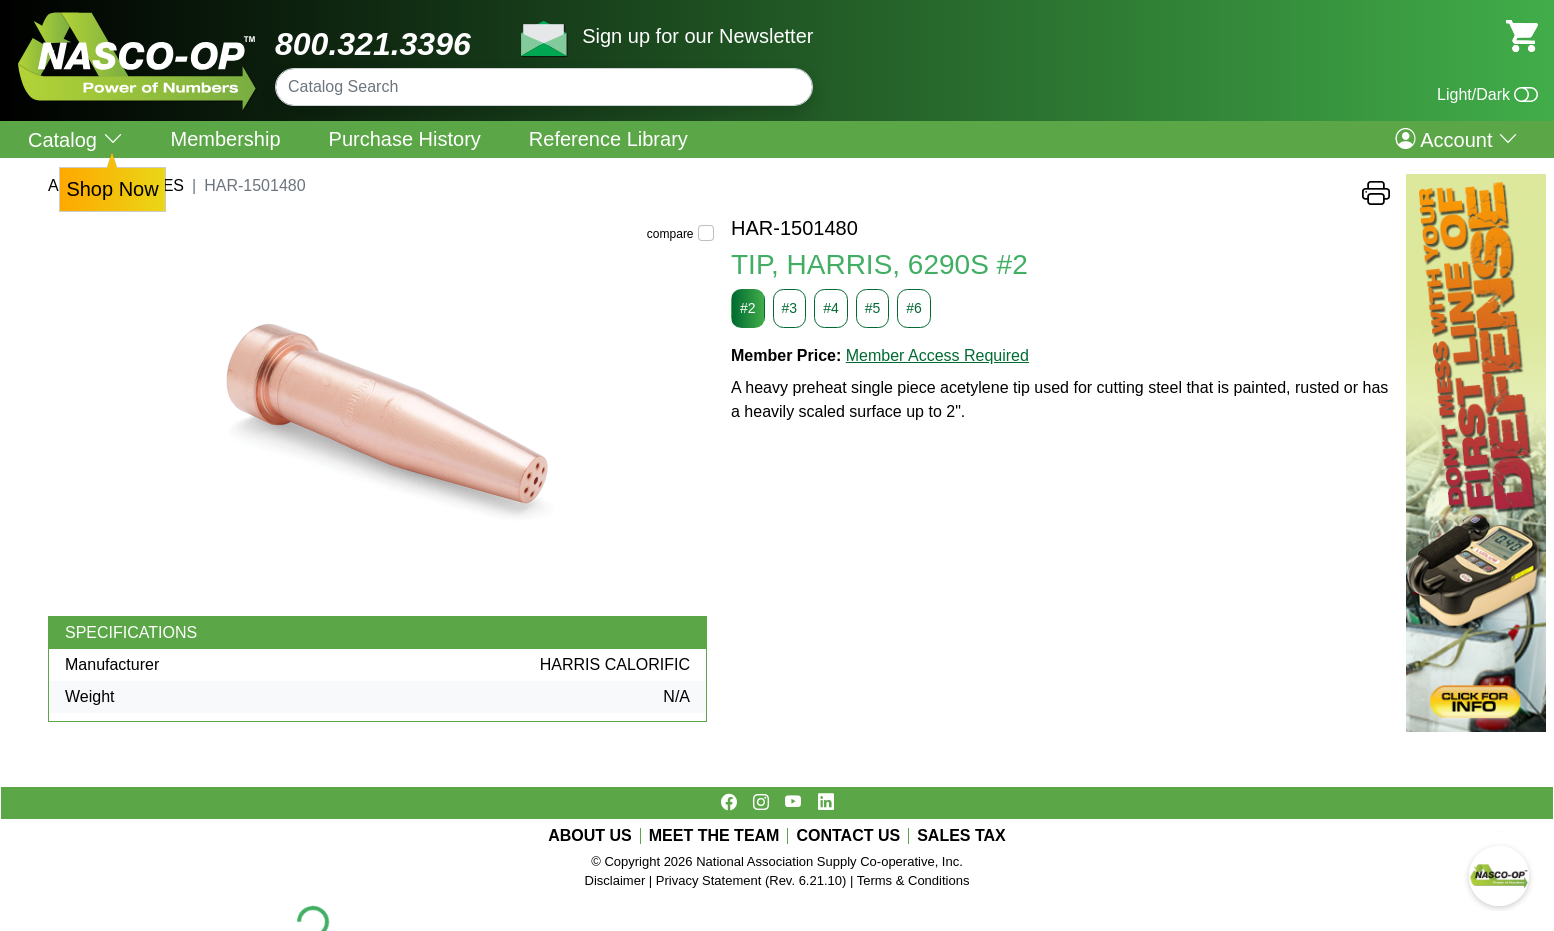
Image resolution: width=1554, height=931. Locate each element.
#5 (873, 308)
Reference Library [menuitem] (608, 139)
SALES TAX (961, 836)
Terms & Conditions (913, 880)
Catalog (75, 139)
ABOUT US (590, 836)
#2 (748, 308)
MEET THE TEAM (714, 836)
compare (670, 234)
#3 (790, 308)
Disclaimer (615, 880)
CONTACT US (848, 836)
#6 (914, 308)
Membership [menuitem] (226, 139)
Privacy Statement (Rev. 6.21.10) (751, 880)
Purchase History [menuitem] (405, 139)
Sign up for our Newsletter (697, 36)
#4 (831, 308)
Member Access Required (937, 355)
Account (1456, 139)
